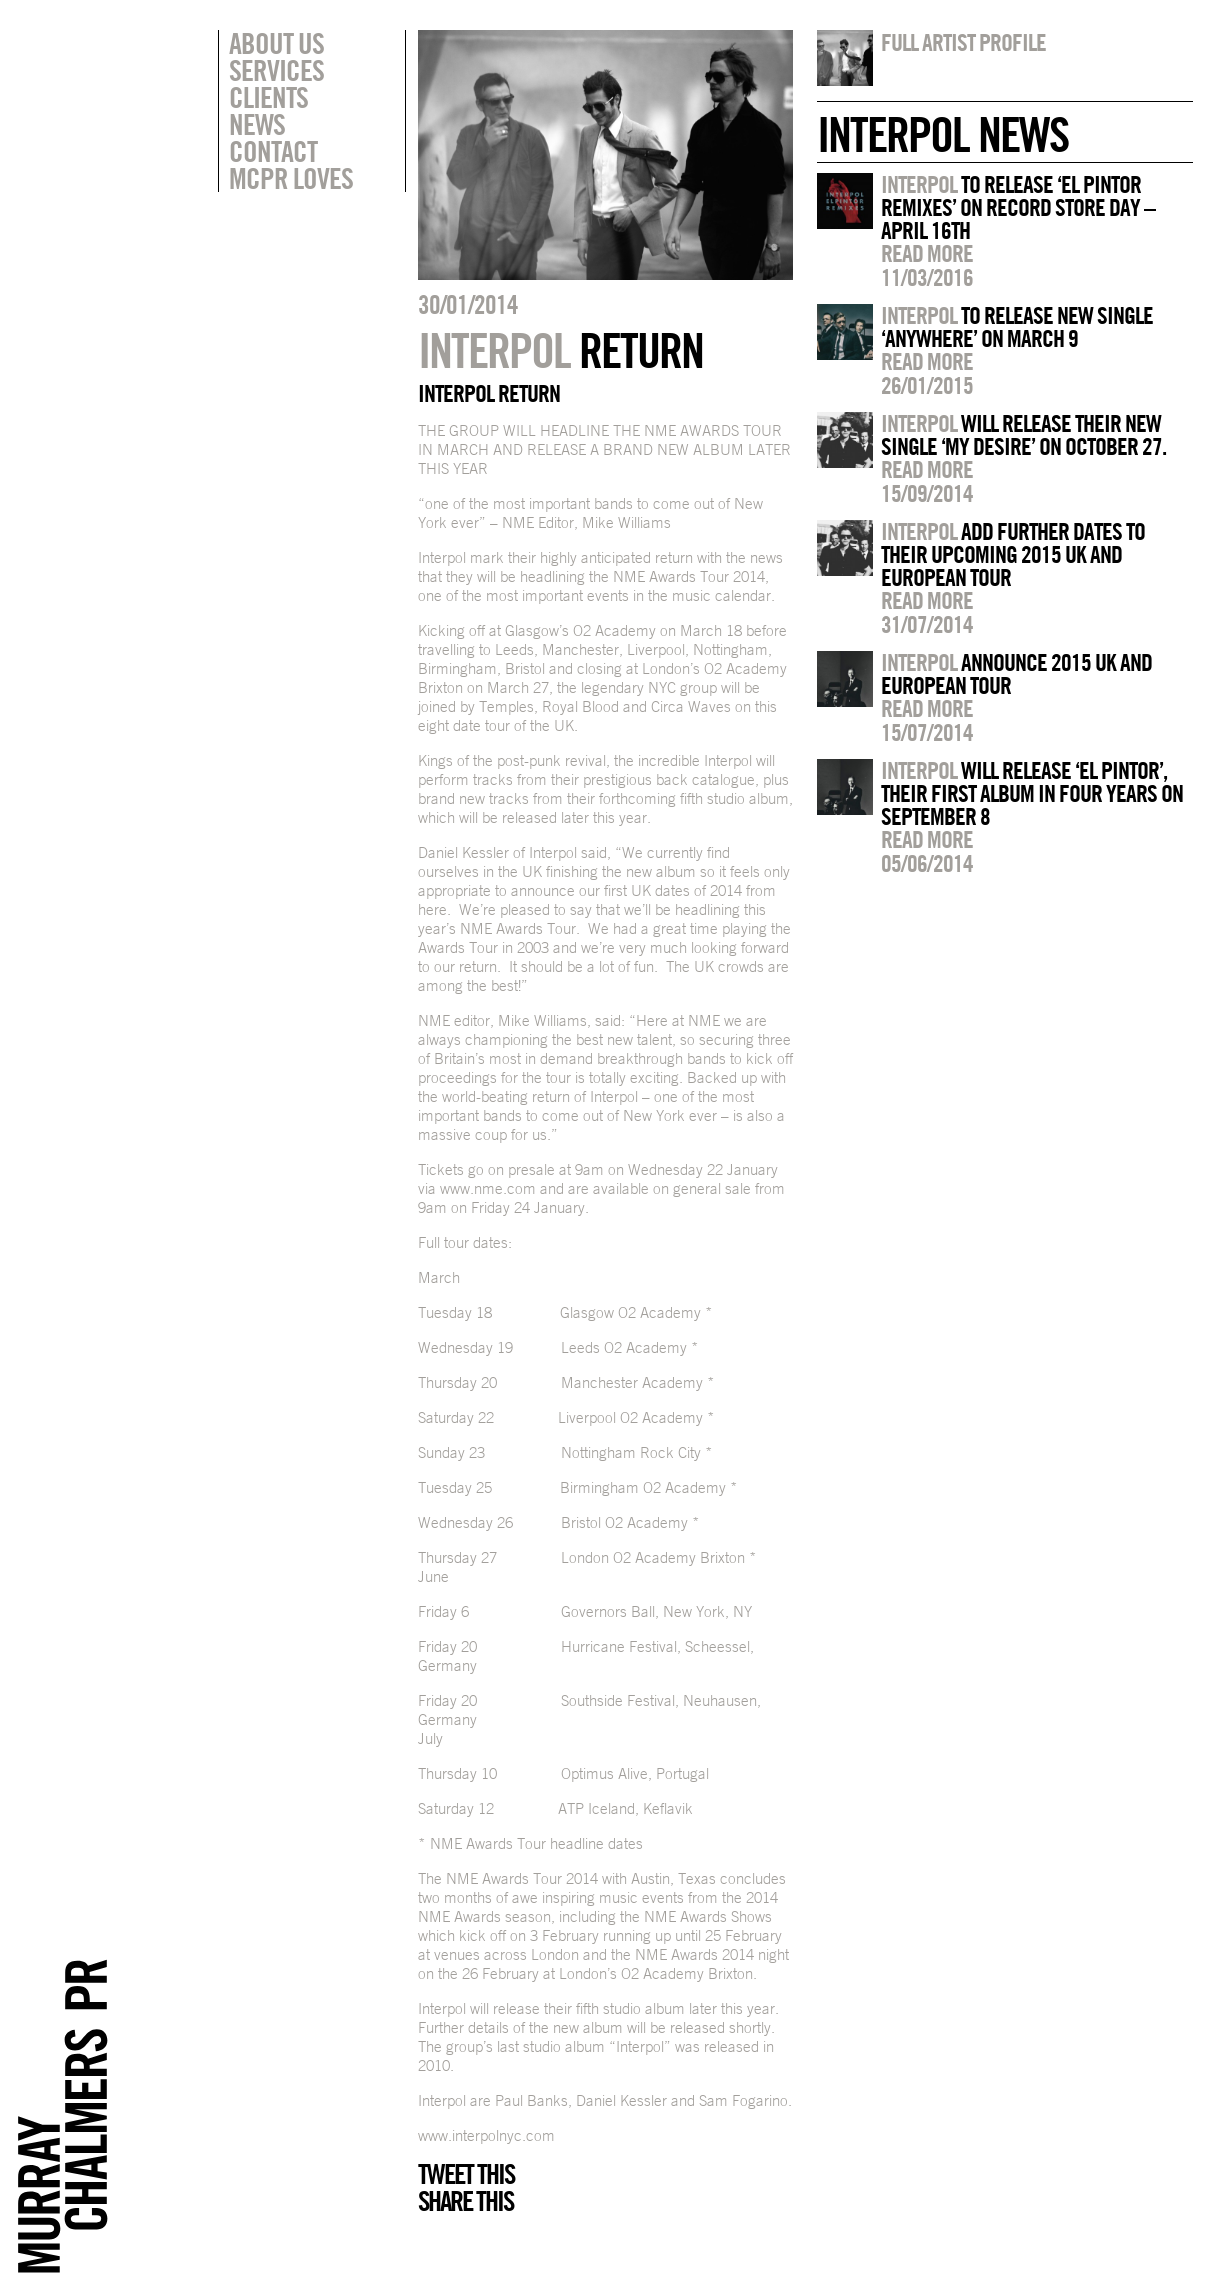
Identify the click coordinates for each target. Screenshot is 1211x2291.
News (257, 124)
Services (276, 70)
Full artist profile (963, 42)
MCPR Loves (291, 178)
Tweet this (466, 2174)
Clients (268, 97)
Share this (465, 2201)
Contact (273, 151)
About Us (276, 43)
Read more (927, 253)
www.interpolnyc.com (486, 2135)
